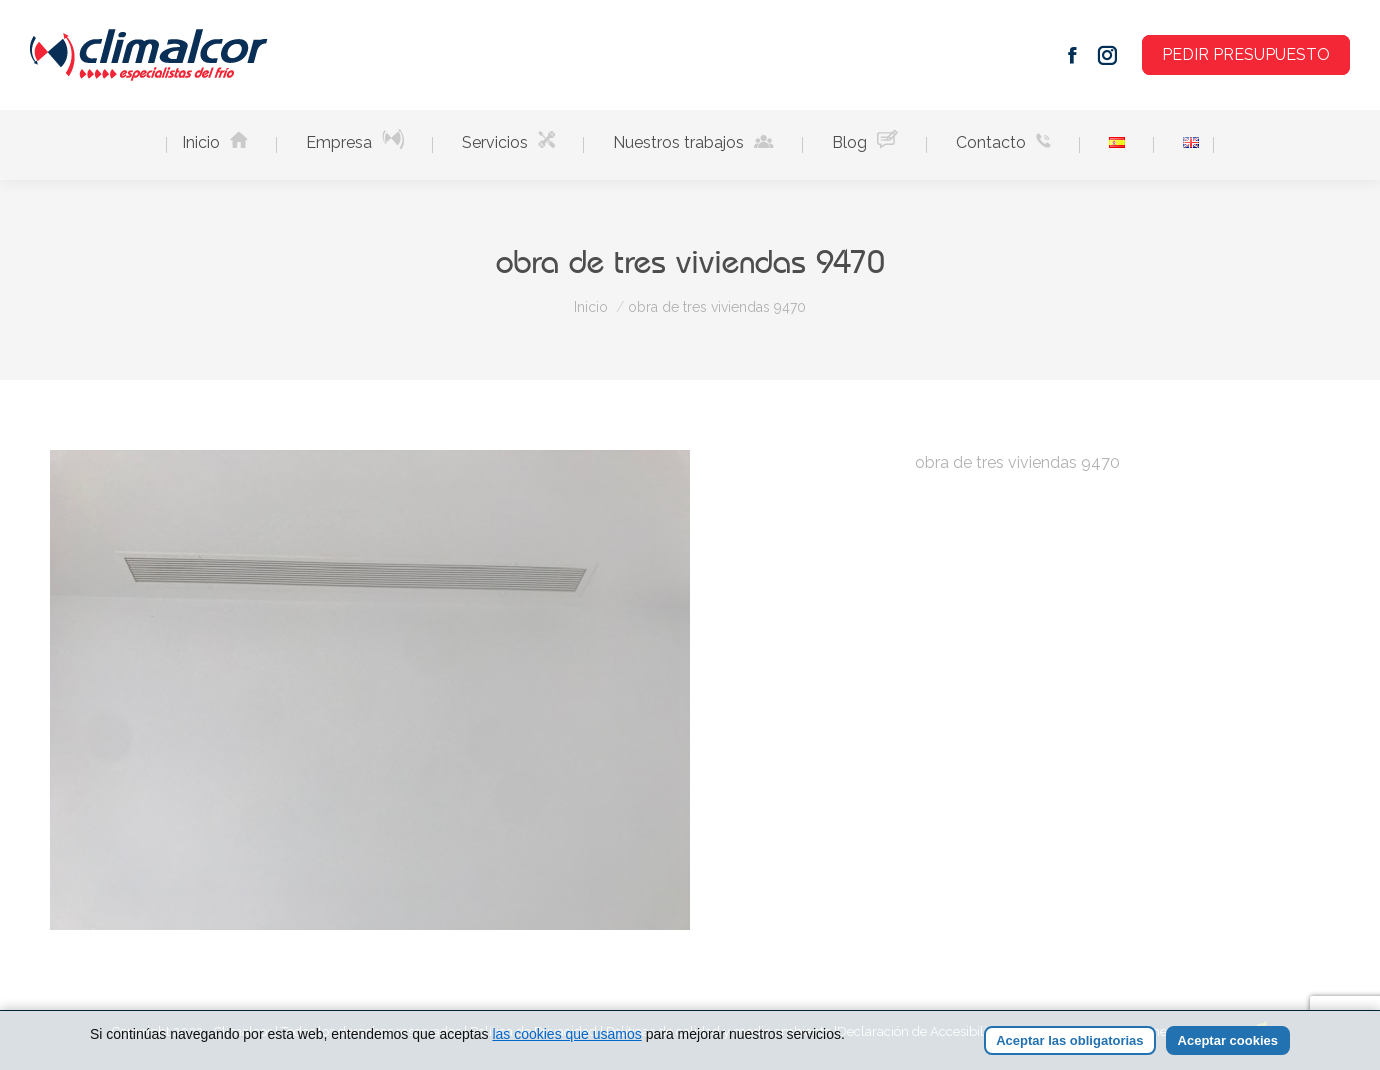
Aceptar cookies (1228, 1040)
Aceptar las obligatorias (1069, 1040)
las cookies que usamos (566, 1034)
